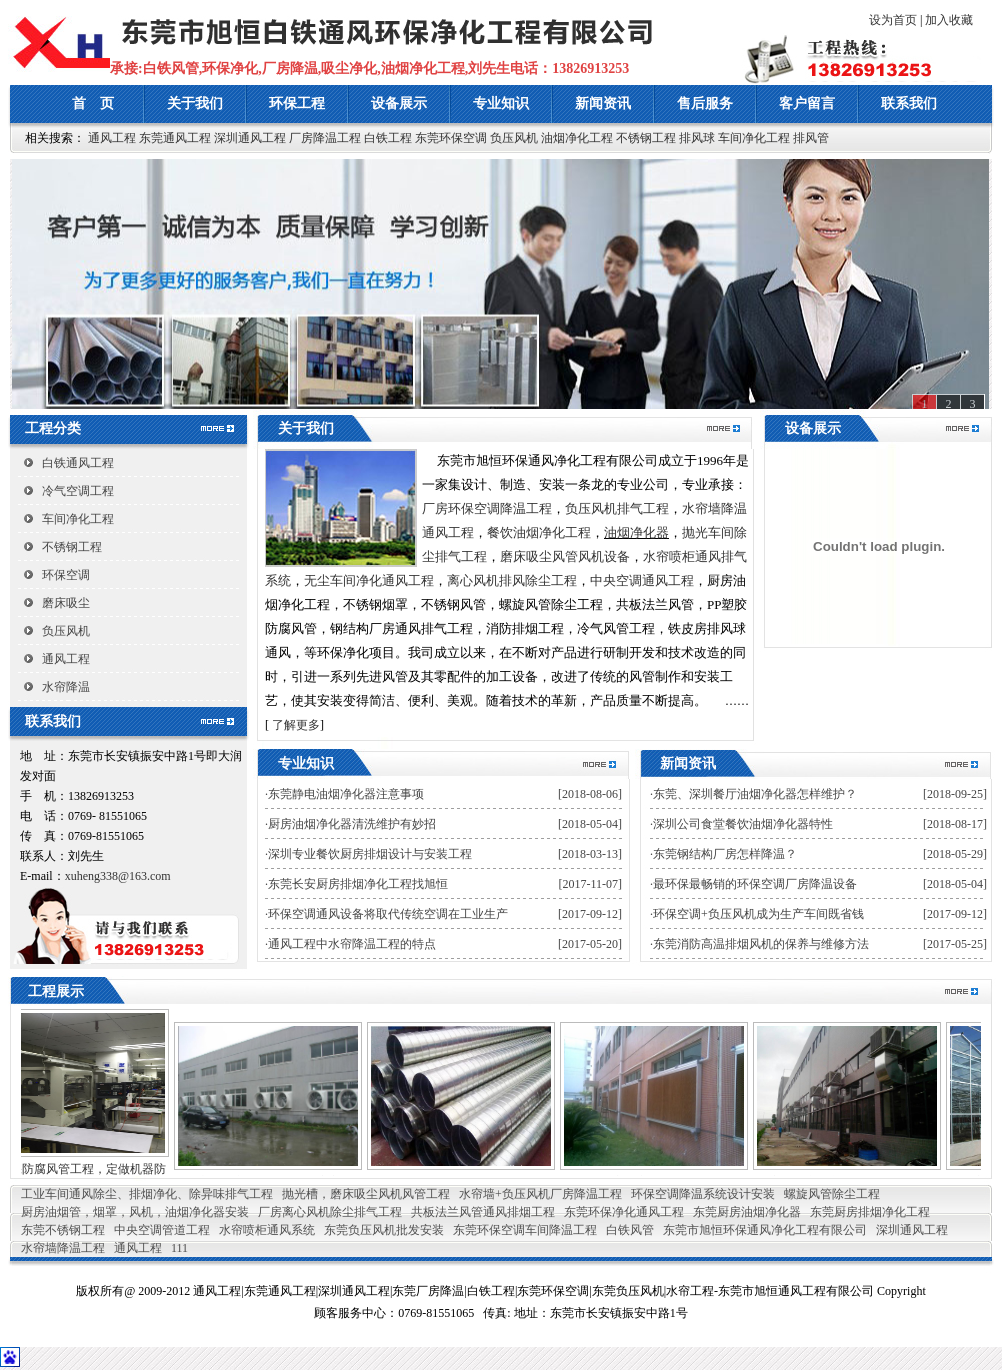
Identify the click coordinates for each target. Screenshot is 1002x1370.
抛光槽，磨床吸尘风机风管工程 (366, 1194)
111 (179, 1248)
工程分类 (53, 428)
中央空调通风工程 (642, 580)
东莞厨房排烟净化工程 (870, 1212)
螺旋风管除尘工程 (832, 1194)
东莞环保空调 (451, 138)
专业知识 (501, 103)
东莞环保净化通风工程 (624, 1212)
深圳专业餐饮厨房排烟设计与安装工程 (370, 854)
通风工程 (112, 138)
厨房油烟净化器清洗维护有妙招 (352, 824)
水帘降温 (66, 687)
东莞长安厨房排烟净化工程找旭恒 (358, 884)
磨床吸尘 (66, 603)
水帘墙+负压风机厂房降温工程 (540, 1194)
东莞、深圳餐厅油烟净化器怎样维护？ (755, 794)
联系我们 (909, 103)
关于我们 (195, 103)
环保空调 (66, 575)
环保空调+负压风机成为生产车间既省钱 (758, 914)
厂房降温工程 (325, 138)
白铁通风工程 (78, 463)
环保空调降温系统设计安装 (703, 1194)
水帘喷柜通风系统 (267, 1230)
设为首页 (893, 20)
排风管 (811, 138)
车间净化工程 (754, 138)
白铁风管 (630, 1230)
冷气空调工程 (78, 491)
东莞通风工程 (175, 138)
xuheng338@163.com (118, 876)
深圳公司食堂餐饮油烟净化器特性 (743, 824)
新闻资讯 (603, 103)
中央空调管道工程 (162, 1230)
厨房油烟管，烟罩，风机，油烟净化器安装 (135, 1212)
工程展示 (42, 991)
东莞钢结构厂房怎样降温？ (725, 854)
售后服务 (705, 103)
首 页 (93, 103)
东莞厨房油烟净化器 (747, 1212)
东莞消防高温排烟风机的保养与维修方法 (761, 944)
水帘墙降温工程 (63, 1248)
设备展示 (399, 103)
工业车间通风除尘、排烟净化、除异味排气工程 (147, 1194)
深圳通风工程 (250, 138)
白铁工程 (388, 138)
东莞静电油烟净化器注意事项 (346, 794)
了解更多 (296, 725)
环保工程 (297, 103)
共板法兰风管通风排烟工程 (483, 1212)
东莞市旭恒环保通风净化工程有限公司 (765, 1230)
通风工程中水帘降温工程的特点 (352, 944)
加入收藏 (949, 20)
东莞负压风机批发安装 (384, 1230)
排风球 (697, 138)
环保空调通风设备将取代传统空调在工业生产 (388, 914)
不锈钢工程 (646, 138)
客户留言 (807, 103)
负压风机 (514, 138)
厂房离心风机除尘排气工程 (330, 1212)
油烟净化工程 (577, 138)
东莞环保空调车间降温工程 (525, 1230)
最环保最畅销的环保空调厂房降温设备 (755, 884)
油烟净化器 (636, 532)
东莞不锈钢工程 (63, 1230)
